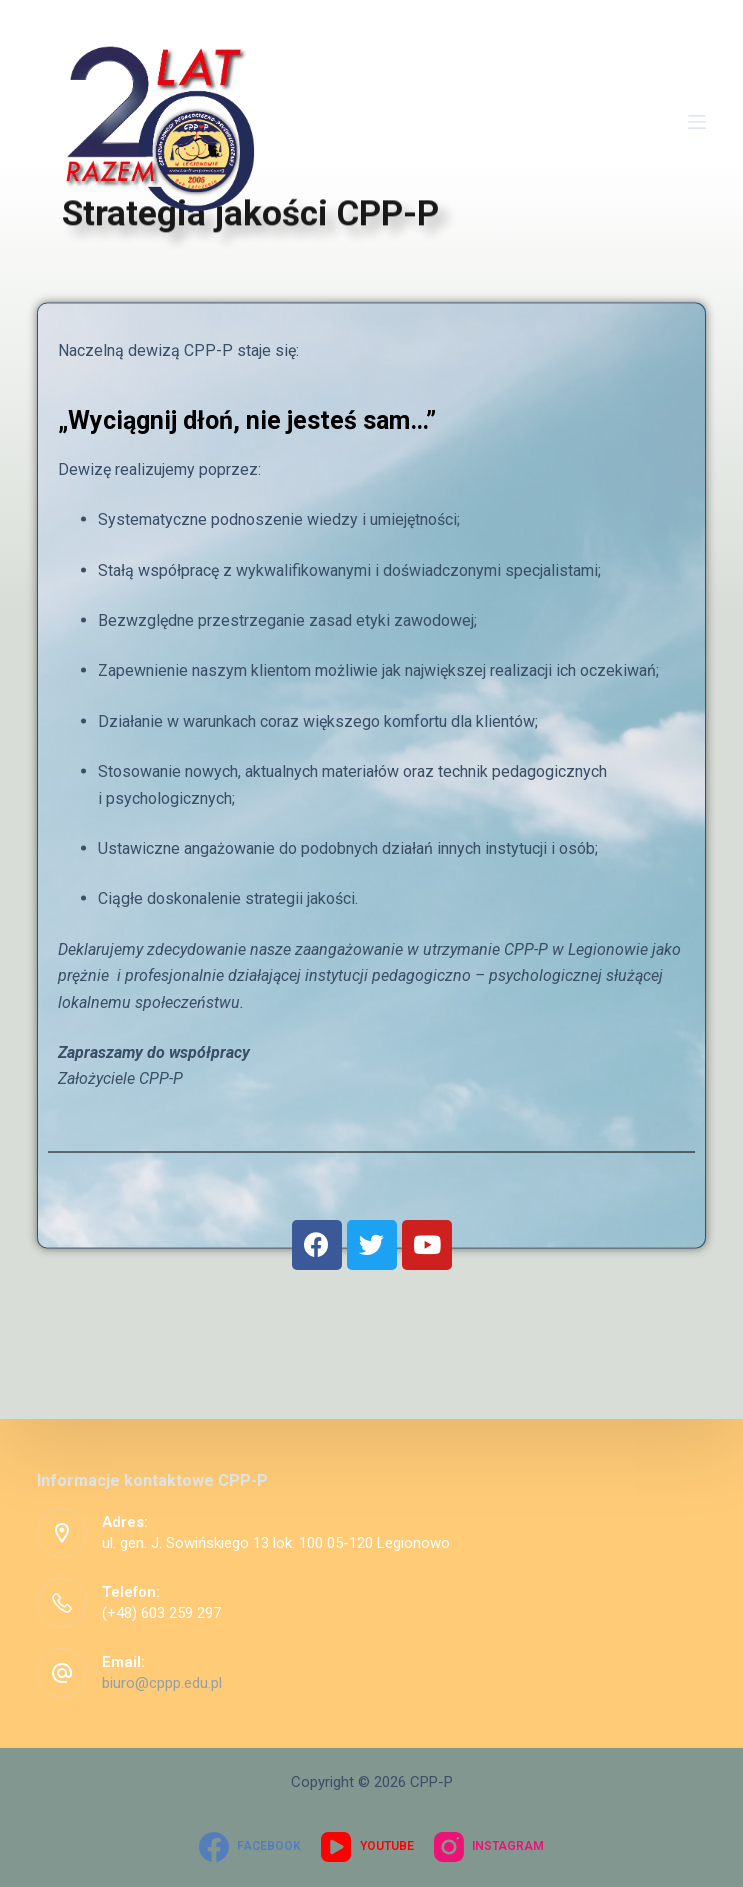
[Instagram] (489, 1847)
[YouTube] (367, 1847)
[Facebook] (250, 1847)
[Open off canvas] (697, 122)
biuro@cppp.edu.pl (162, 1683)
